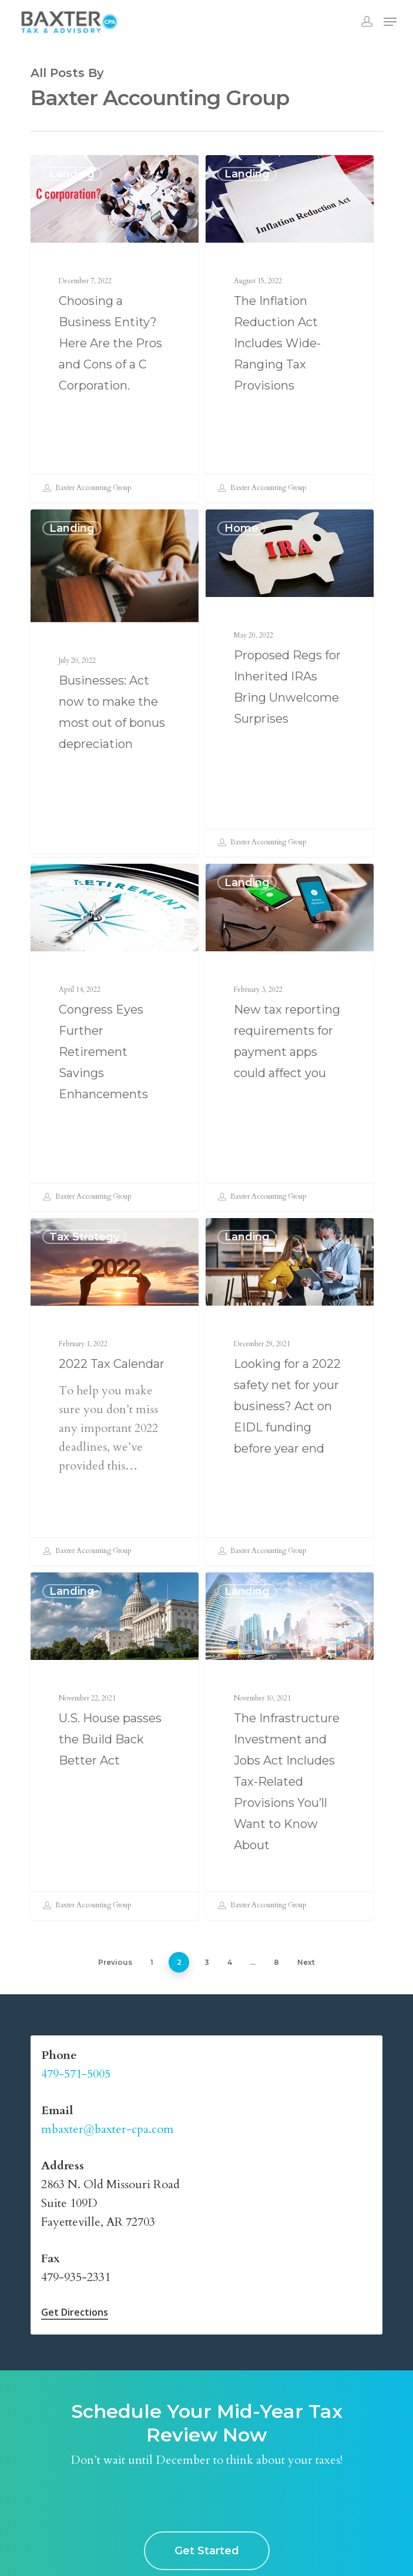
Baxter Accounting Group (87, 488)
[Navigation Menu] (390, 22)
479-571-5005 (75, 2074)
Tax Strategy (84, 1241)
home (241, 532)
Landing (72, 173)
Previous (115, 1962)
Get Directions (74, 2312)
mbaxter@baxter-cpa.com (107, 2129)
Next (306, 1962)
